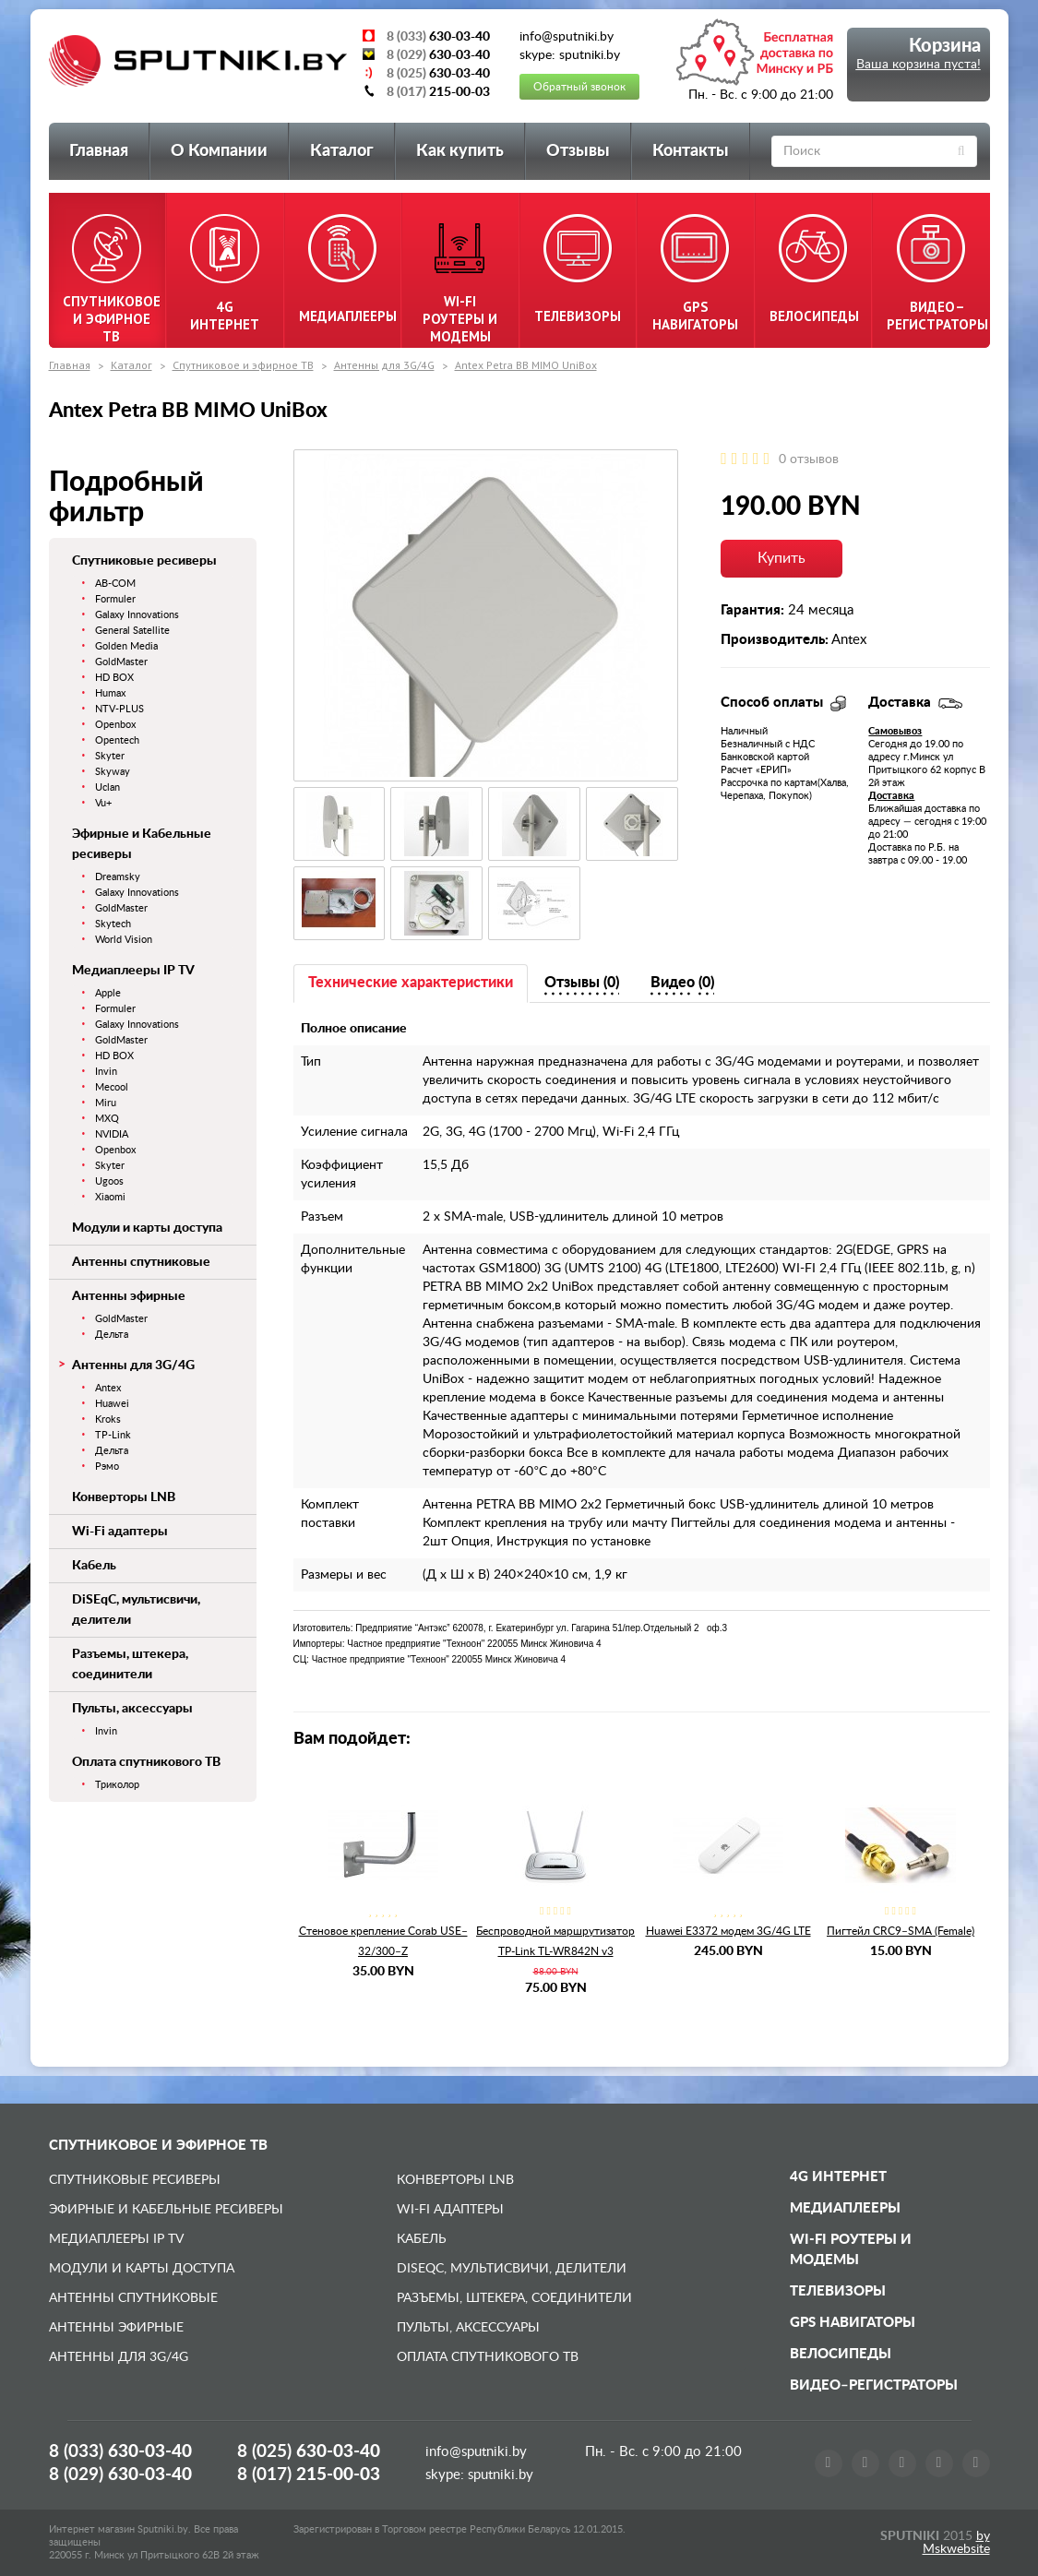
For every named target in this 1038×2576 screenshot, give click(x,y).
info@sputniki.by (476, 2452)
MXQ (107, 1119)
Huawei (112, 1404)
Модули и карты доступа (147, 1228)
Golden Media (126, 646)
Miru (105, 1103)
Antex (108, 1388)
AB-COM (115, 583)
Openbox (115, 725)
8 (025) (308, 2452)
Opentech (117, 740)
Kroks (108, 1419)
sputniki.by (498, 2475)
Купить (781, 558)
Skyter (110, 756)
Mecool (111, 1087)
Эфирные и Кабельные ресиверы (166, 2209)
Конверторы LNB (123, 1497)
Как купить (460, 151)
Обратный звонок (579, 86)
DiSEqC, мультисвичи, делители (511, 2268)
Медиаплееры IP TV (133, 970)
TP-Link (113, 1435)
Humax (110, 693)
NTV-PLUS (119, 709)
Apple (108, 993)
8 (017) (308, 2475)
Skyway (112, 772)
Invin (106, 1072)
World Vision (123, 940)
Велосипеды (840, 2354)
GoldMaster (121, 662)
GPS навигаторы (852, 2323)
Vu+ (103, 803)
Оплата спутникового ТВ (146, 1762)
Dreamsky (117, 877)
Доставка (891, 796)
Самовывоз (895, 731)
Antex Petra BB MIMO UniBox (526, 365)
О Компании (219, 151)
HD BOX (114, 678)
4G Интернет (838, 2177)
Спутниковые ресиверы (144, 561)
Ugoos (109, 1181)
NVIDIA (111, 1134)
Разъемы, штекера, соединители (514, 2298)
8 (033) (120, 2452)
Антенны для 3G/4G (384, 365)
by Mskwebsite (956, 2543)
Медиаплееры (845, 2208)
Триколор (117, 1785)
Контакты (690, 151)
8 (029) (120, 2475)
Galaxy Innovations (137, 615)
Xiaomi (110, 1197)
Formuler (115, 599)
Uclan (107, 787)
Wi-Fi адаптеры (120, 1531)
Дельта (111, 1335)
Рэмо (107, 1466)
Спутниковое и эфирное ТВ (243, 365)
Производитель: (775, 640)
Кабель (94, 1565)
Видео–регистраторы (874, 2385)
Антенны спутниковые (141, 1262)
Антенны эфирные (128, 1296)
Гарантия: (752, 610)
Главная (98, 151)
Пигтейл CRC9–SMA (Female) (900, 1931)
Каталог (342, 151)
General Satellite (132, 631)
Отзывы (578, 151)
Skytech (113, 924)
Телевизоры (838, 2291)
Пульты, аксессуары (132, 1708)
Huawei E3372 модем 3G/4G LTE (728, 1931)
